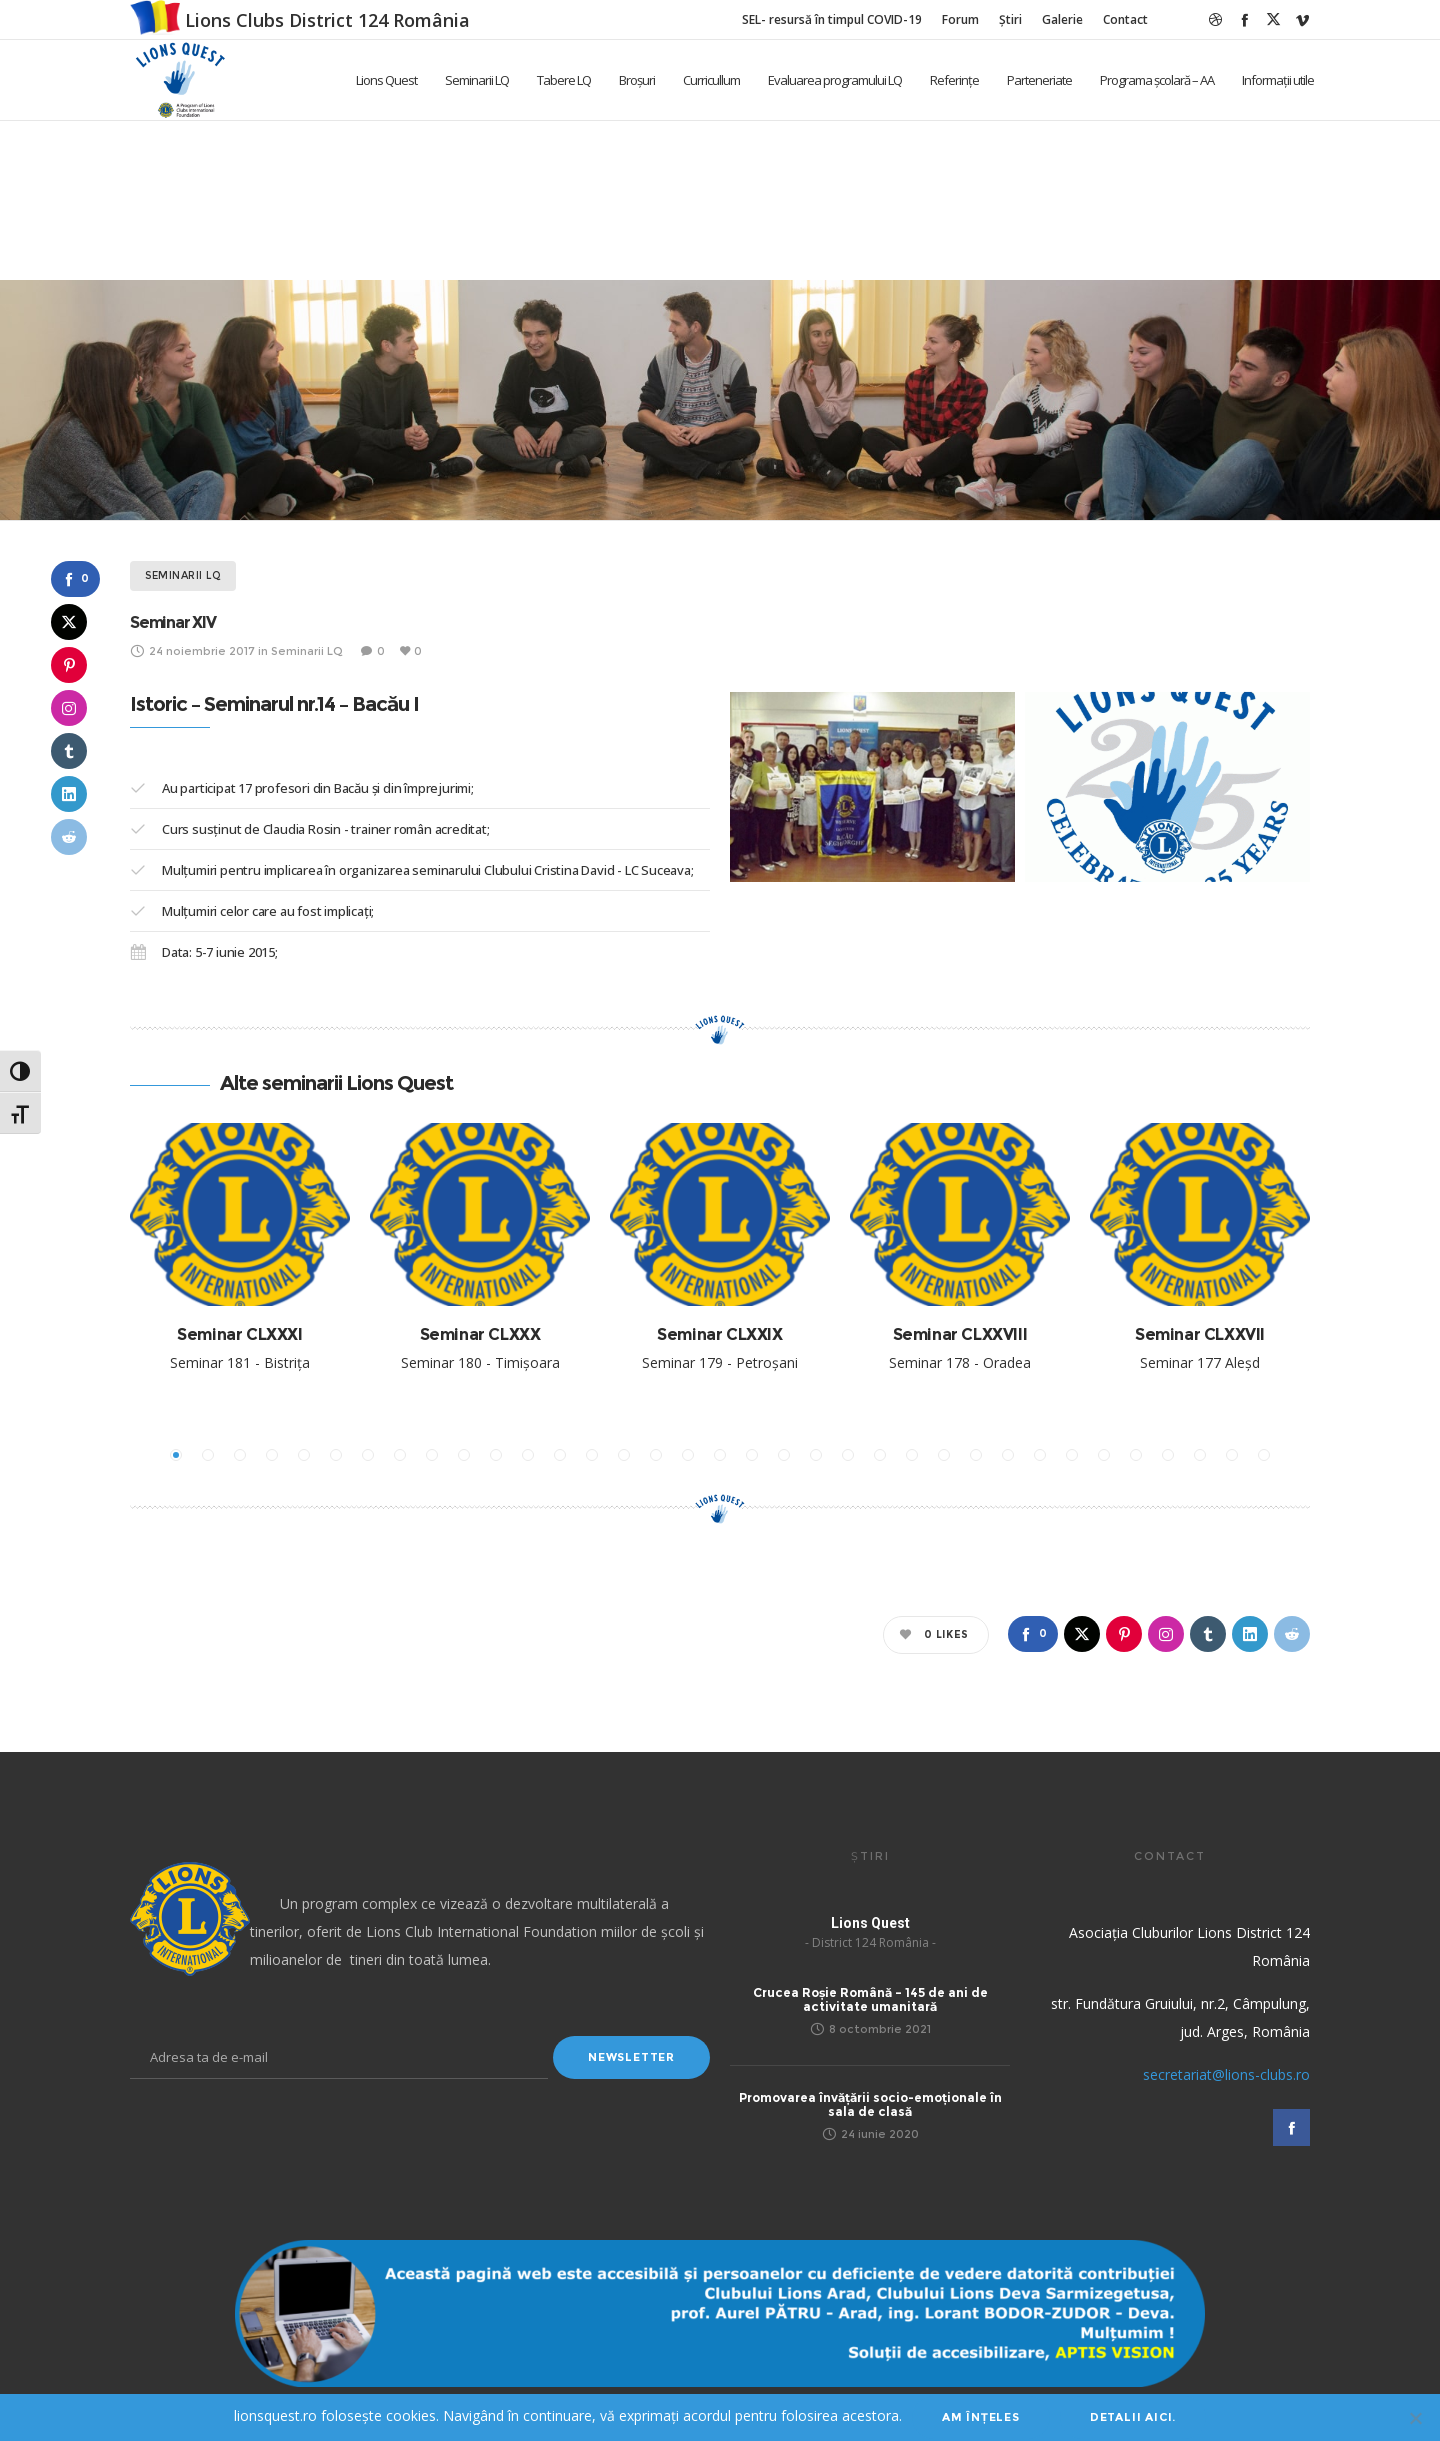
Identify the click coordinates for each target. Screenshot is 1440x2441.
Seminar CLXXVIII (960, 1334)
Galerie (1062, 19)
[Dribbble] (1215, 19)
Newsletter (631, 2057)
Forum (960, 19)
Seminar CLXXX (480, 1334)
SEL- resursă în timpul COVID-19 (832, 19)
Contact (1125, 19)
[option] (240, 1264)
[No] (1415, 2418)
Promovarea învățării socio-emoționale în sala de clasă (870, 2104)
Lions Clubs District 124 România (327, 20)
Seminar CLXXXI (239, 1334)
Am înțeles (981, 2417)
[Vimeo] (1302, 19)
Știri (1010, 19)
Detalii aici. (1133, 2417)
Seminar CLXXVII (1200, 1334)
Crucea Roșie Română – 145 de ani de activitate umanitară (870, 1999)
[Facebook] (1244, 19)
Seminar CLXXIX (719, 1334)
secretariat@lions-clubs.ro (1226, 2074)
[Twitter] (1273, 19)
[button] (176, 1455)
